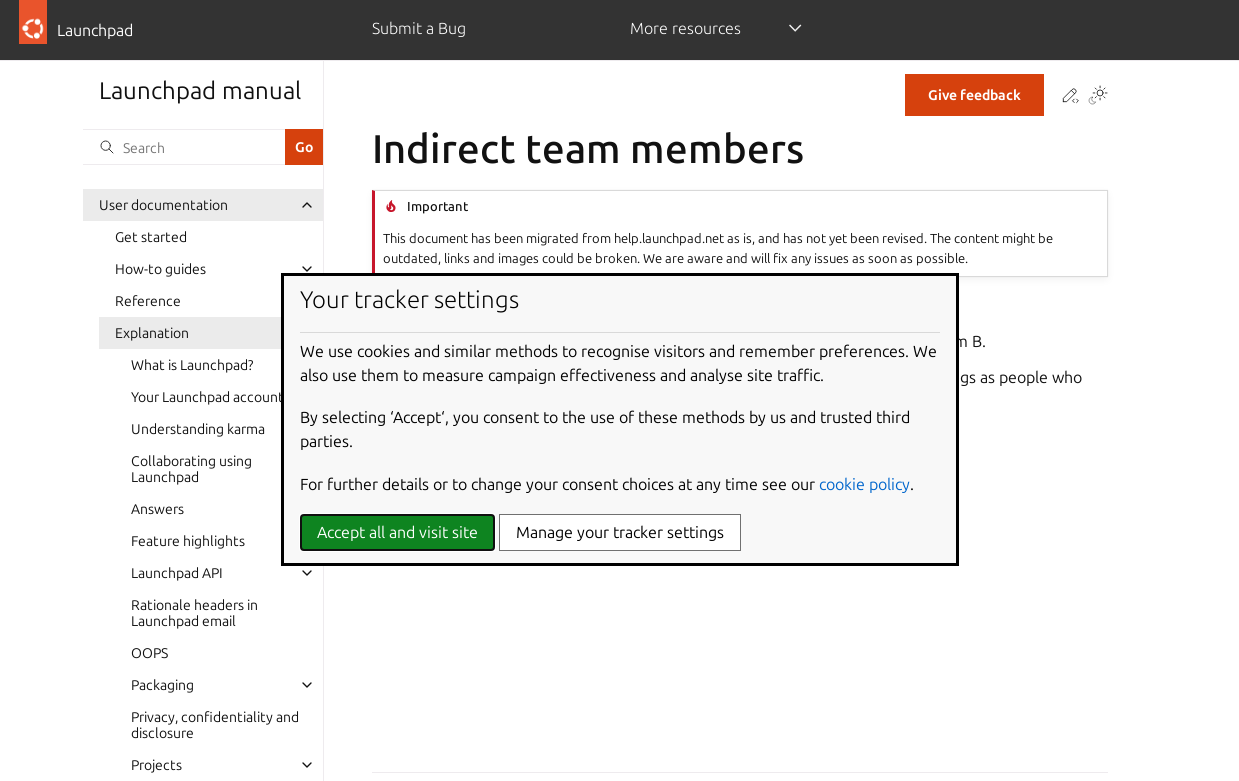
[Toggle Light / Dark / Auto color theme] (1098, 96)
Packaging (162, 685)
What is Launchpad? (192, 365)
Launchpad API (177, 573)
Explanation (152, 333)
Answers (157, 509)
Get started (151, 237)
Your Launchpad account (207, 397)
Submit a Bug (419, 28)
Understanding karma (198, 429)
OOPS (149, 653)
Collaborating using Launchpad (191, 469)
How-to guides (160, 269)
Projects (156, 765)
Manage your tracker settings (620, 532)
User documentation (163, 205)
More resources (685, 28)
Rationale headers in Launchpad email (194, 613)
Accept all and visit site (397, 532)
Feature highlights (188, 541)
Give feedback (974, 95)
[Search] (184, 147)
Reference (148, 301)
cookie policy (864, 484)
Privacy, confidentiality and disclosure (215, 725)
